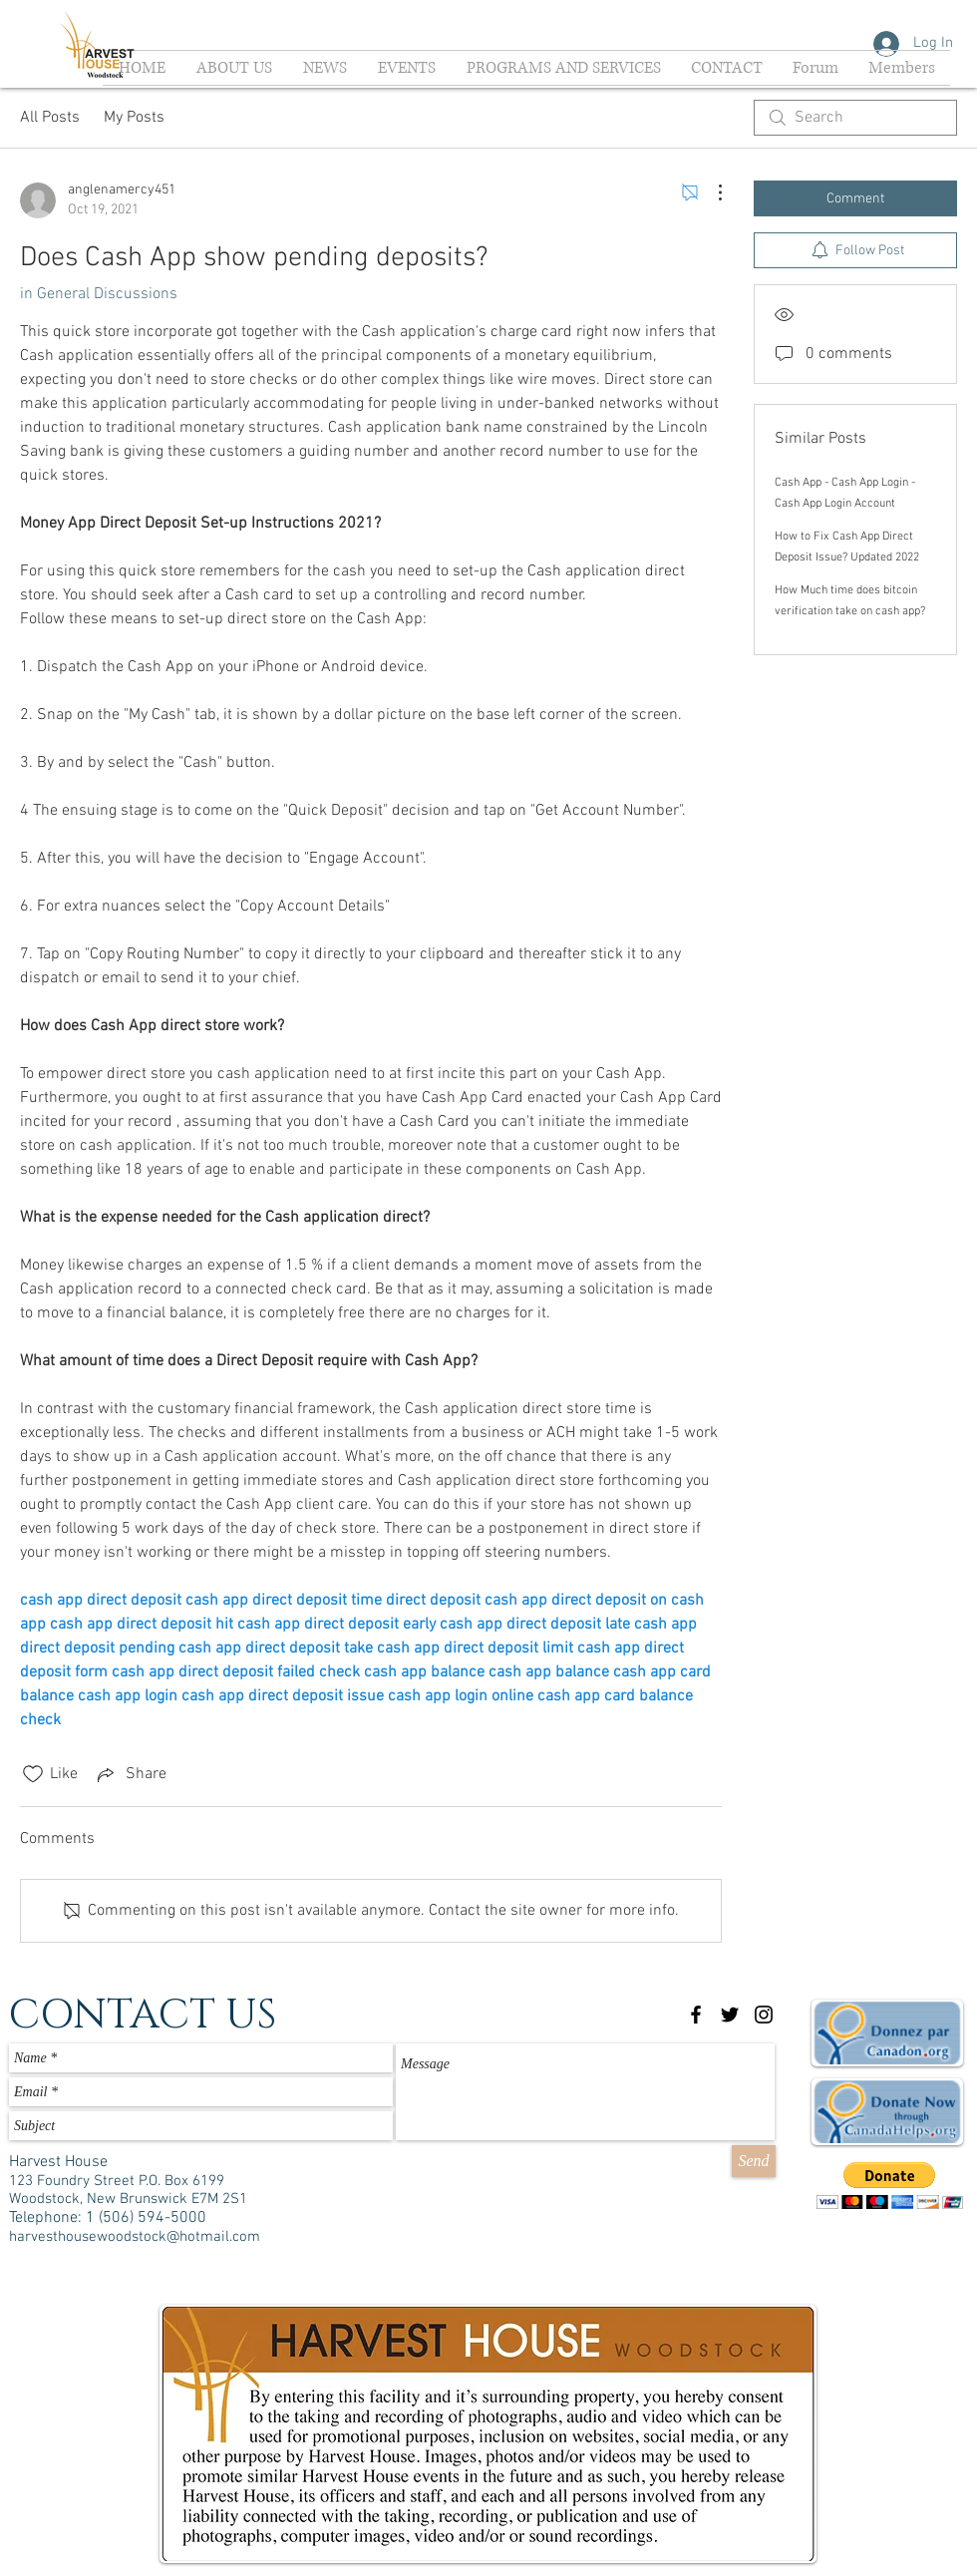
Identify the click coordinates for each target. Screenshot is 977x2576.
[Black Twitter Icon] (730, 2014)
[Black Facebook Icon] (696, 2014)
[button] (889, 2185)
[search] (855, 118)
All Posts (50, 118)
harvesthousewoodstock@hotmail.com (134, 2237)
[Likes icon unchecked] (33, 1774)
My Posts (134, 118)
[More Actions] (710, 192)
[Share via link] (130, 1774)
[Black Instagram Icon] (764, 2014)
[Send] (754, 2161)
